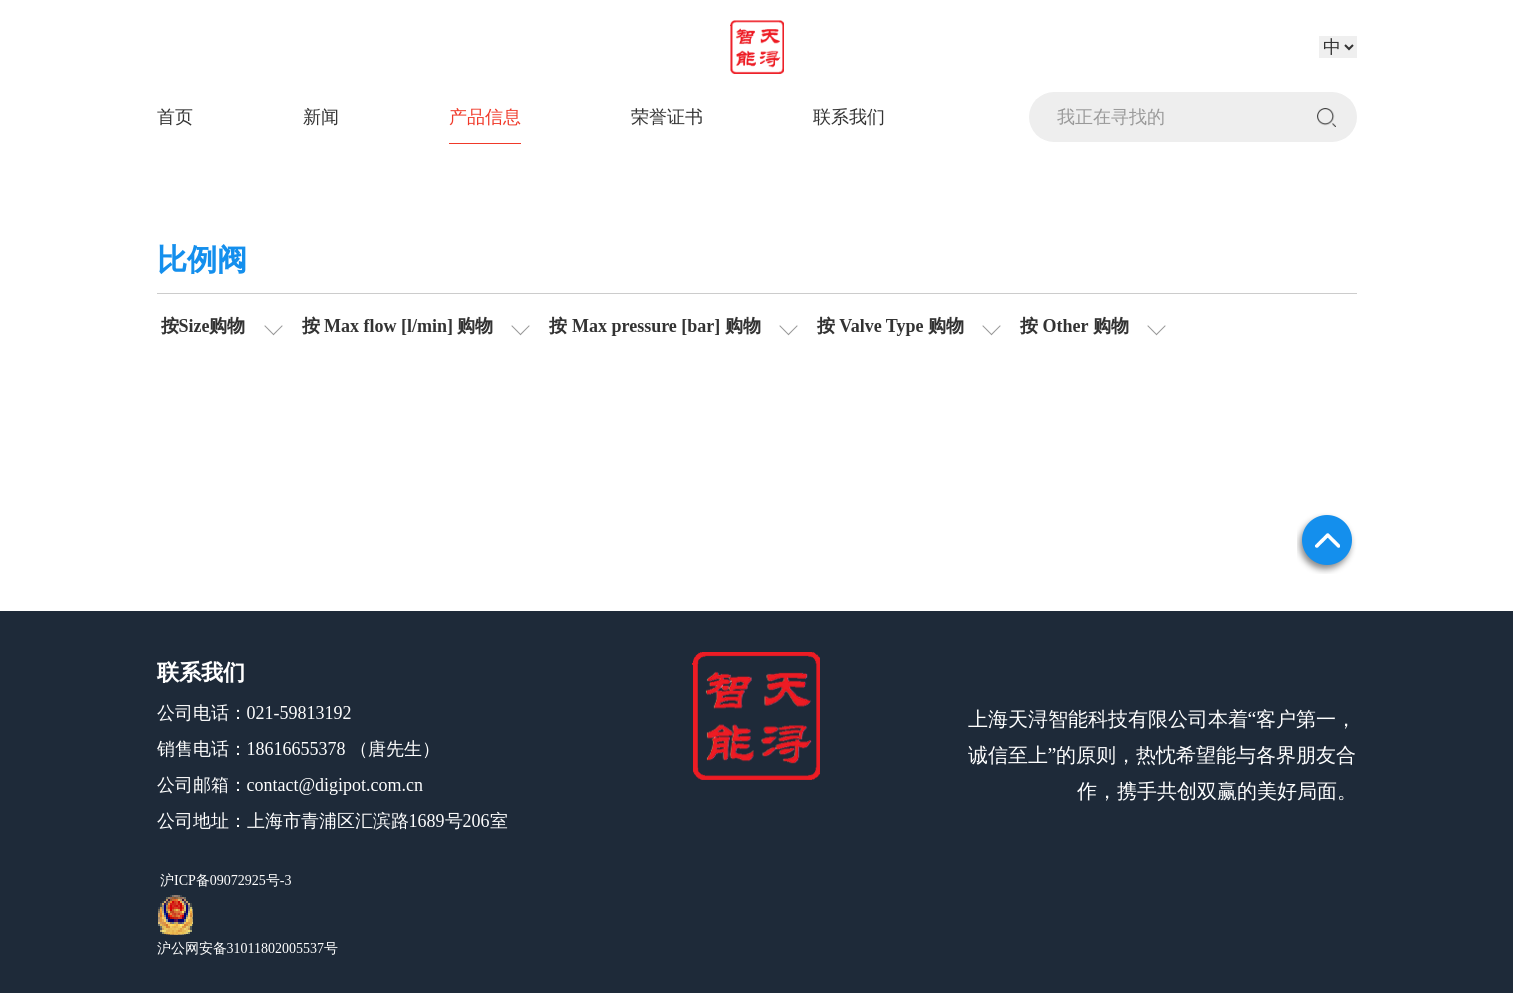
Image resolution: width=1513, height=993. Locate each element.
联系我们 (849, 117)
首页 (175, 117)
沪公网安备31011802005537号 (247, 948)
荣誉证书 (667, 117)
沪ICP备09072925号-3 (224, 880)
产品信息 (485, 117)
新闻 (321, 117)
